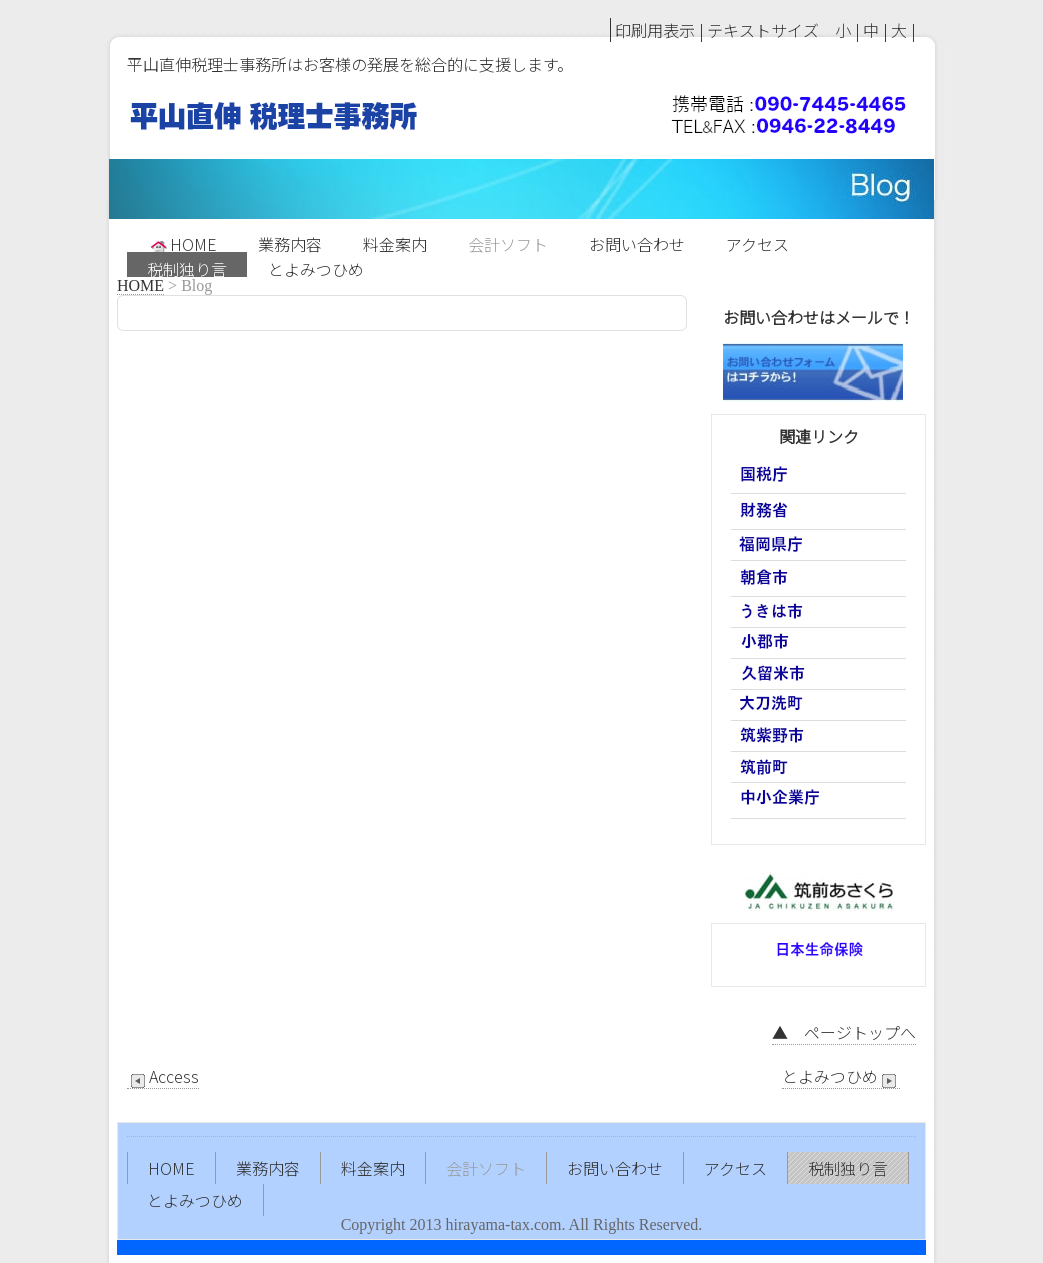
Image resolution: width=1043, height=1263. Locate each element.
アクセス (757, 242)
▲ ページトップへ (844, 1032)
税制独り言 (187, 267)
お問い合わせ (637, 242)
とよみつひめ (316, 267)
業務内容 (290, 242)
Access (163, 1076)
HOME (182, 242)
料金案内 (395, 242)
